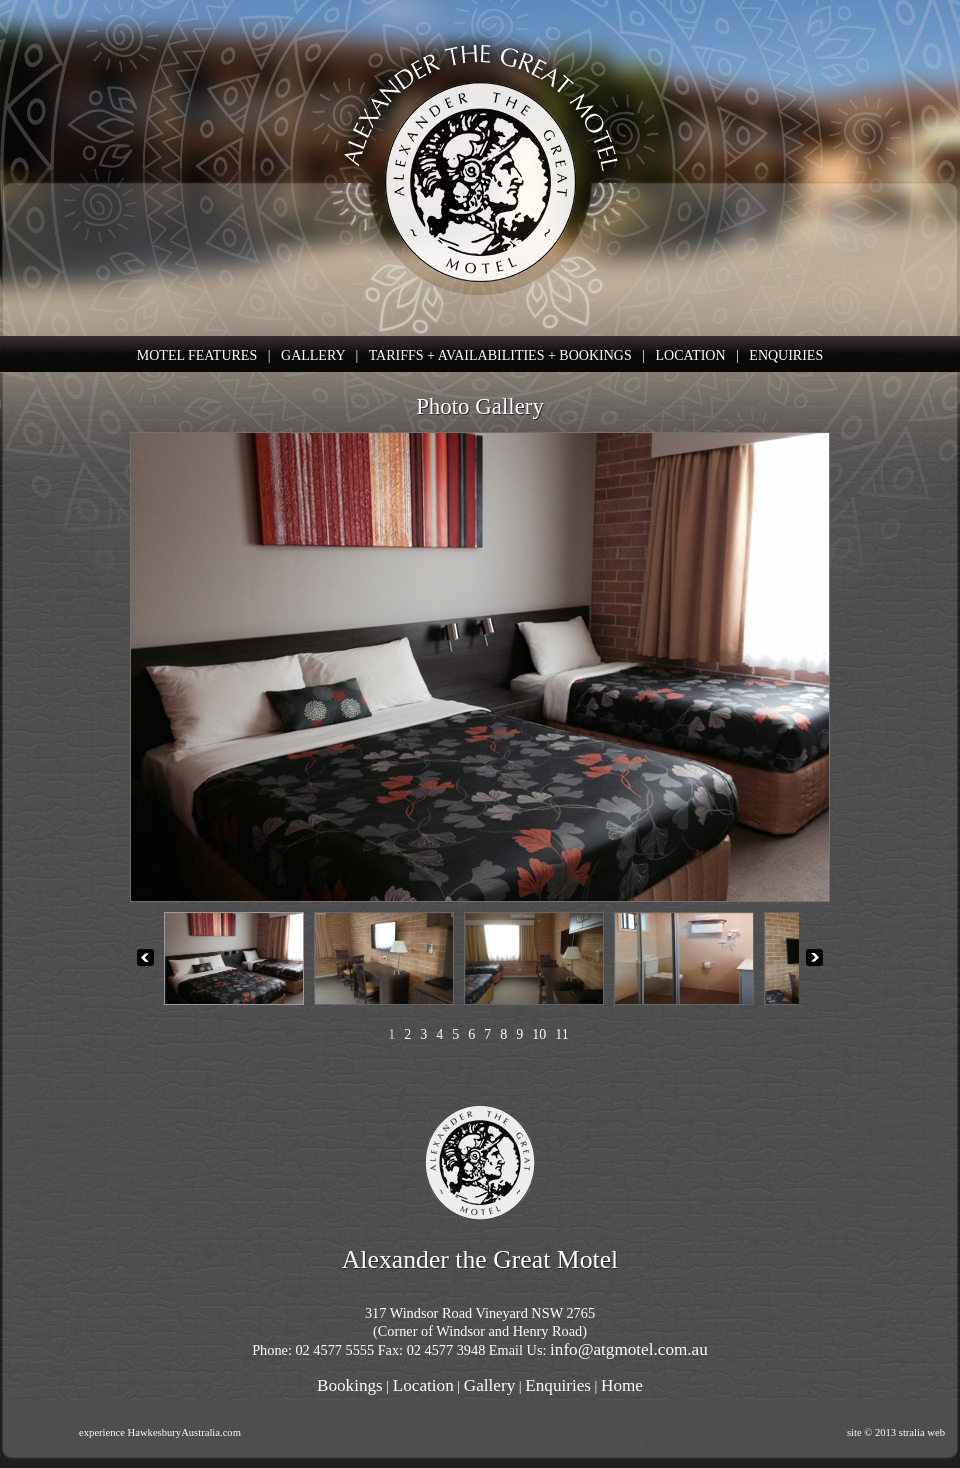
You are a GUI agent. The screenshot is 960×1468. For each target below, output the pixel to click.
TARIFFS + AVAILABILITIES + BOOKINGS (500, 355)
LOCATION (691, 355)
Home (622, 1385)
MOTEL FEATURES (197, 355)
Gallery (489, 1385)
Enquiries (558, 1385)
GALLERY (313, 355)
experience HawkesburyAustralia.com (160, 1432)
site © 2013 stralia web (896, 1432)
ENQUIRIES (786, 355)
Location (423, 1385)
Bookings (350, 1385)
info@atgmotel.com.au (629, 1349)
